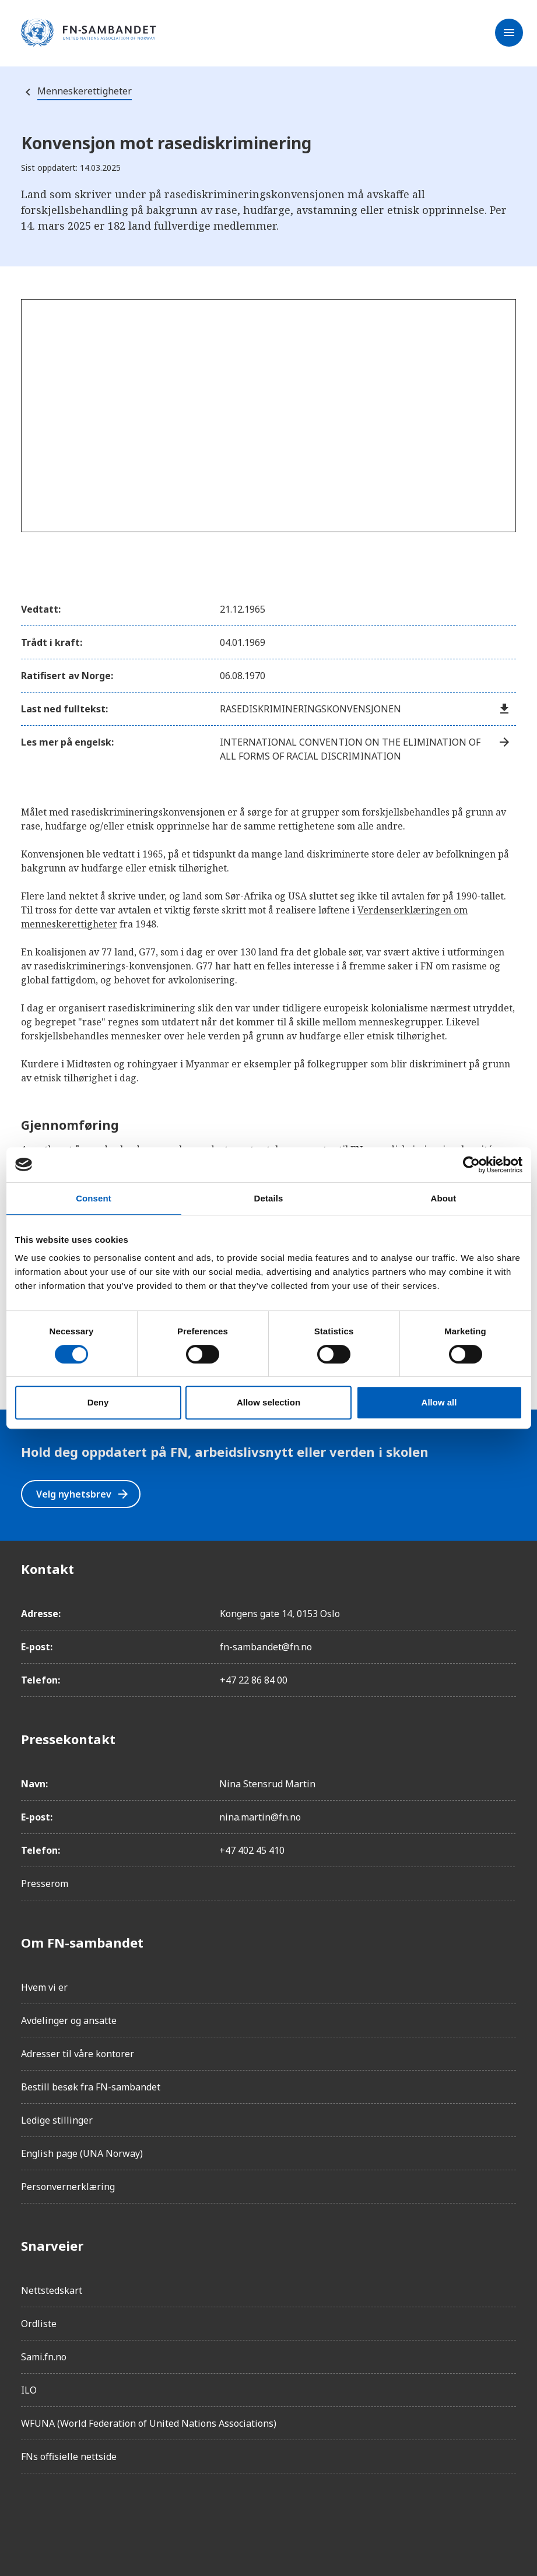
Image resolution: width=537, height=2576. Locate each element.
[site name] (88, 33)
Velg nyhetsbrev (83, 1494)
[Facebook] (30, 2515)
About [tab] (444, 1198)
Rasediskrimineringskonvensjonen (365, 709)
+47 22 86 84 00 (253, 1680)
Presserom (44, 1883)
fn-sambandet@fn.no (266, 1646)
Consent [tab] (93, 1198)
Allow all (439, 1402)
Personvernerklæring (68, 2186)
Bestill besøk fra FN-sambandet (90, 2087)
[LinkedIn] (95, 2515)
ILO (29, 2390)
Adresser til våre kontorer (77, 2053)
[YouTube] (161, 2515)
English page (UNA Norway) (82, 2153)
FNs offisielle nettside (69, 2456)
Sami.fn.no (43, 2356)
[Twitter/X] (128, 2515)
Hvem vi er (44, 1987)
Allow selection (268, 1402)
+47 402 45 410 (252, 1850)
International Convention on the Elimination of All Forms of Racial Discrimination (365, 748)
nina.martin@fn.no (260, 1817)
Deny (98, 1402)
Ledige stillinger (57, 2120)
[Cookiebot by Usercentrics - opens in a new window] (471, 1164)
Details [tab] (268, 1198)
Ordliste (39, 2323)
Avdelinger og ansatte (69, 2020)
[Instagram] (63, 2515)
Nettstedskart (51, 2290)
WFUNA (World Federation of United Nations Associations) (148, 2423)
